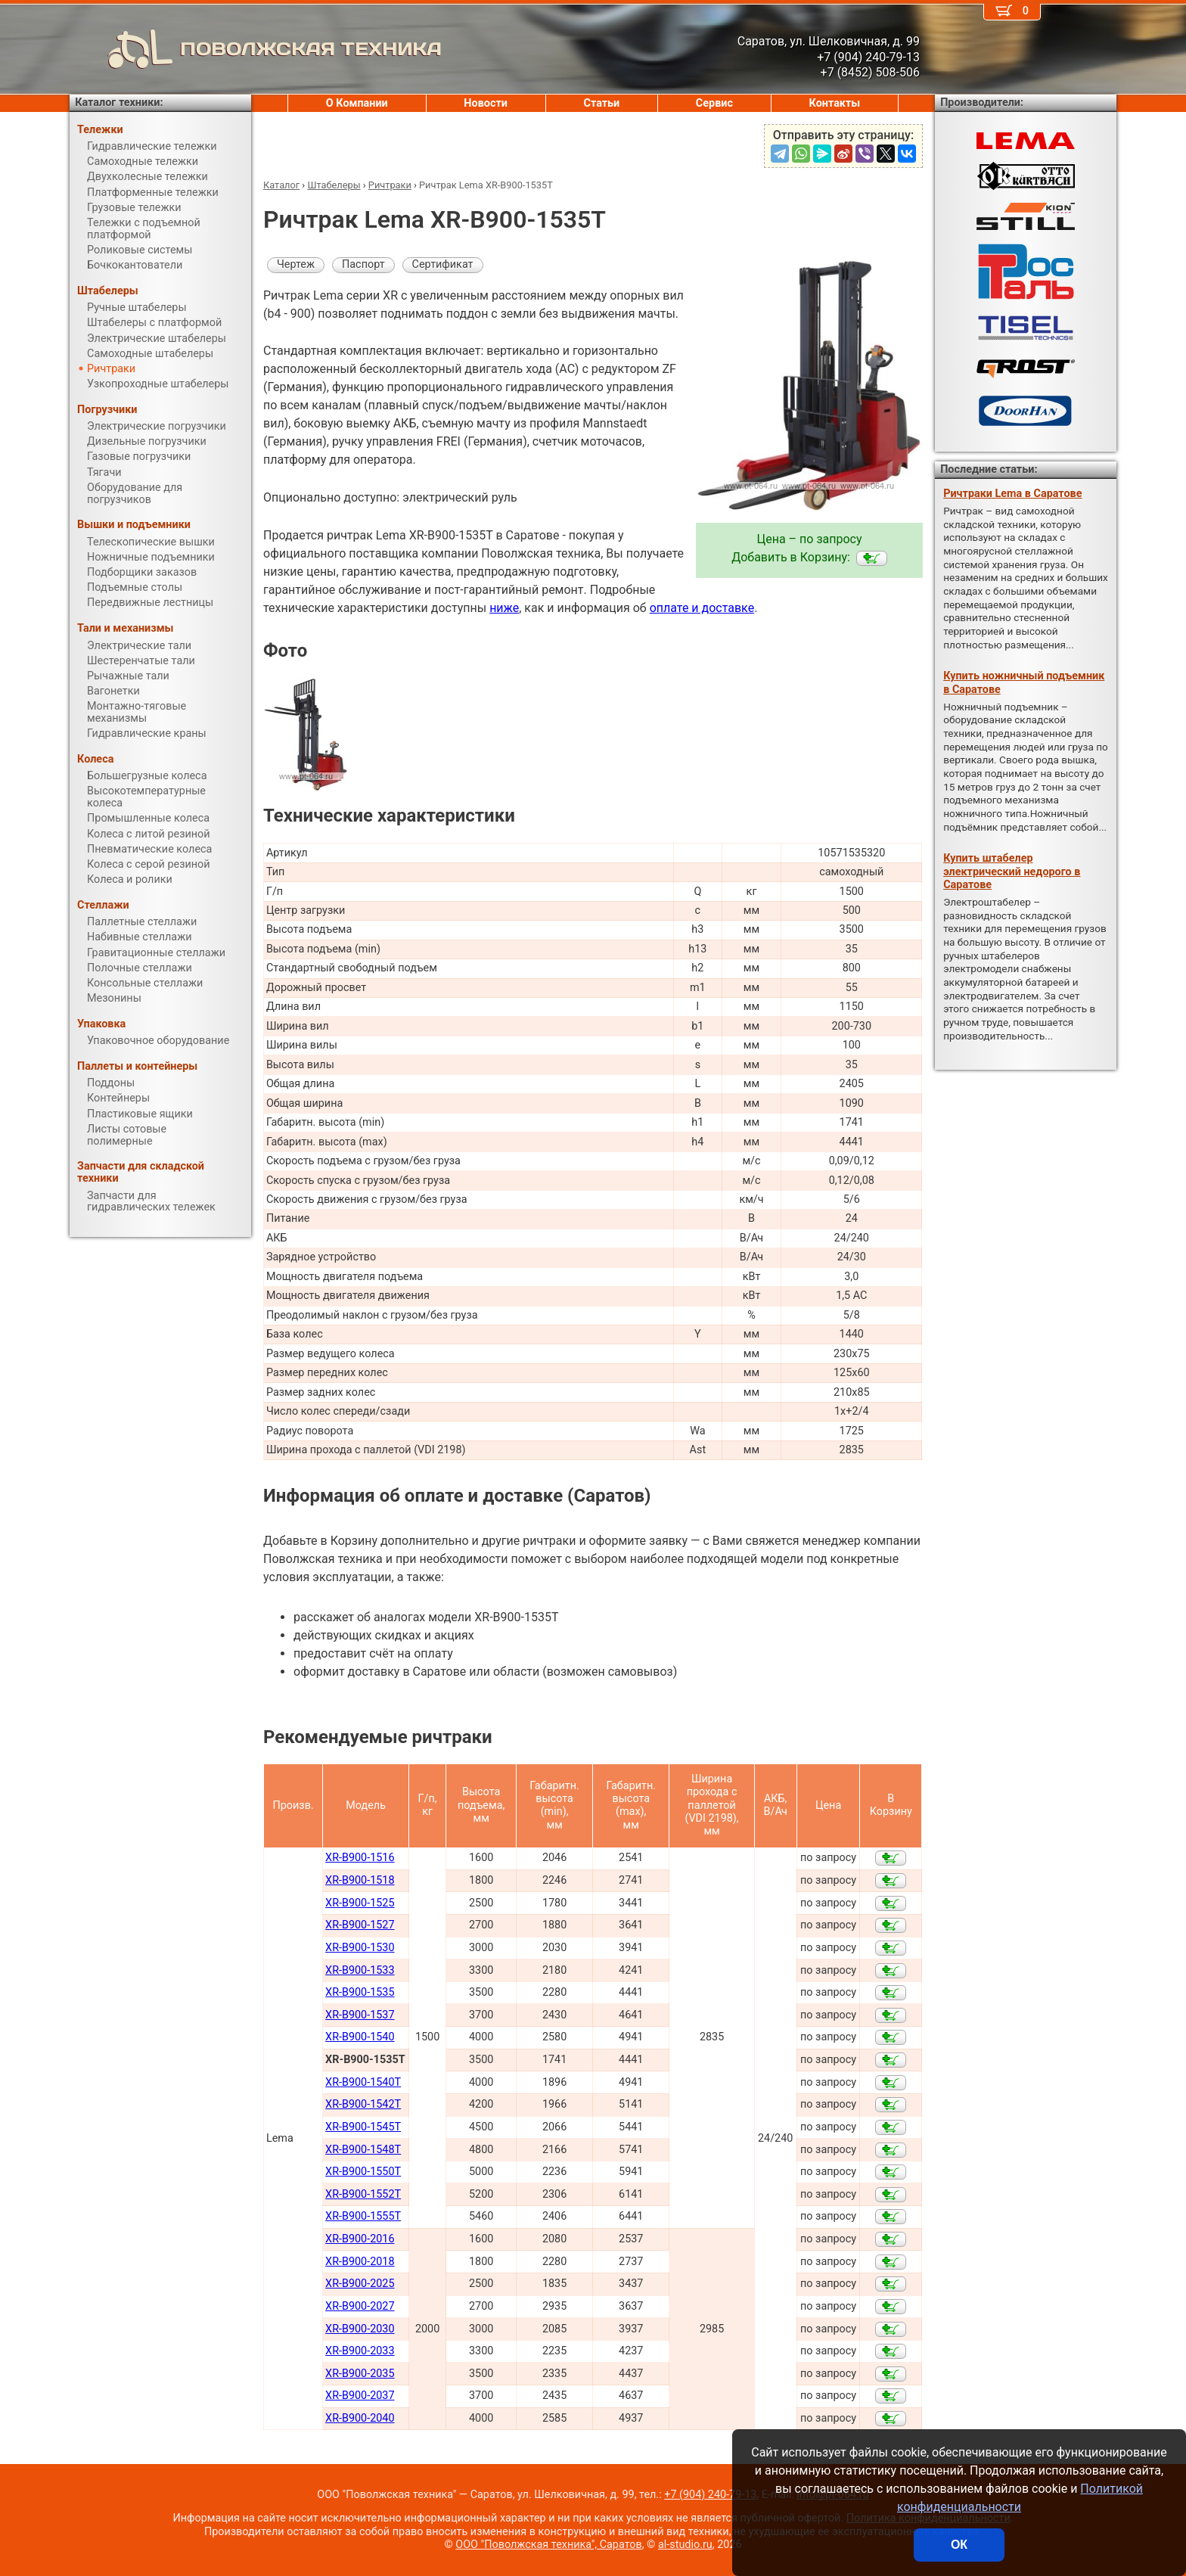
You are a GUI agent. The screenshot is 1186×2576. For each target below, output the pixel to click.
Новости (486, 103)
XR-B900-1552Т (363, 2194)
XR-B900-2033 (359, 2351)
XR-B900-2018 (359, 2261)
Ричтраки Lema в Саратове (1012, 493)
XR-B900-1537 (359, 2015)
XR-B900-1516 (359, 1857)
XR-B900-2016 (359, 2239)
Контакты (835, 103)
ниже (504, 608)
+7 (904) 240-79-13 (710, 2494)
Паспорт (363, 264)
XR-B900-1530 (359, 1947)
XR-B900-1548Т (363, 2149)
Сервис (714, 103)
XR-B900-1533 (359, 1970)
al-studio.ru (685, 2544)
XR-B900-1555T (363, 2216)
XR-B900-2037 (359, 2395)
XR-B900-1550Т (363, 2171)
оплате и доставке (702, 608)
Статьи (601, 103)
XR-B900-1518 (359, 1880)
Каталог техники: (119, 102)
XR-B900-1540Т (363, 2082)
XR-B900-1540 (359, 2037)
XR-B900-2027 (359, 2306)
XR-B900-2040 (359, 2418)
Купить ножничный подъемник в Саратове (1023, 682)
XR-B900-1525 (359, 1903)
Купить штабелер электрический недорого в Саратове (1011, 871)
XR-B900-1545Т (363, 2127)
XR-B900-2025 (359, 2283)
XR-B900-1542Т (363, 2104)
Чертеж (296, 264)
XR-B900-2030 (359, 2329)
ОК (959, 2544)
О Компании (357, 103)
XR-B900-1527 (359, 1925)
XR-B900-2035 (359, 2373)
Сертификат (442, 264)
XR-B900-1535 (359, 1992)
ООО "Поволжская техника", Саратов (548, 2544)
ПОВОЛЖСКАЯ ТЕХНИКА (256, 49)
